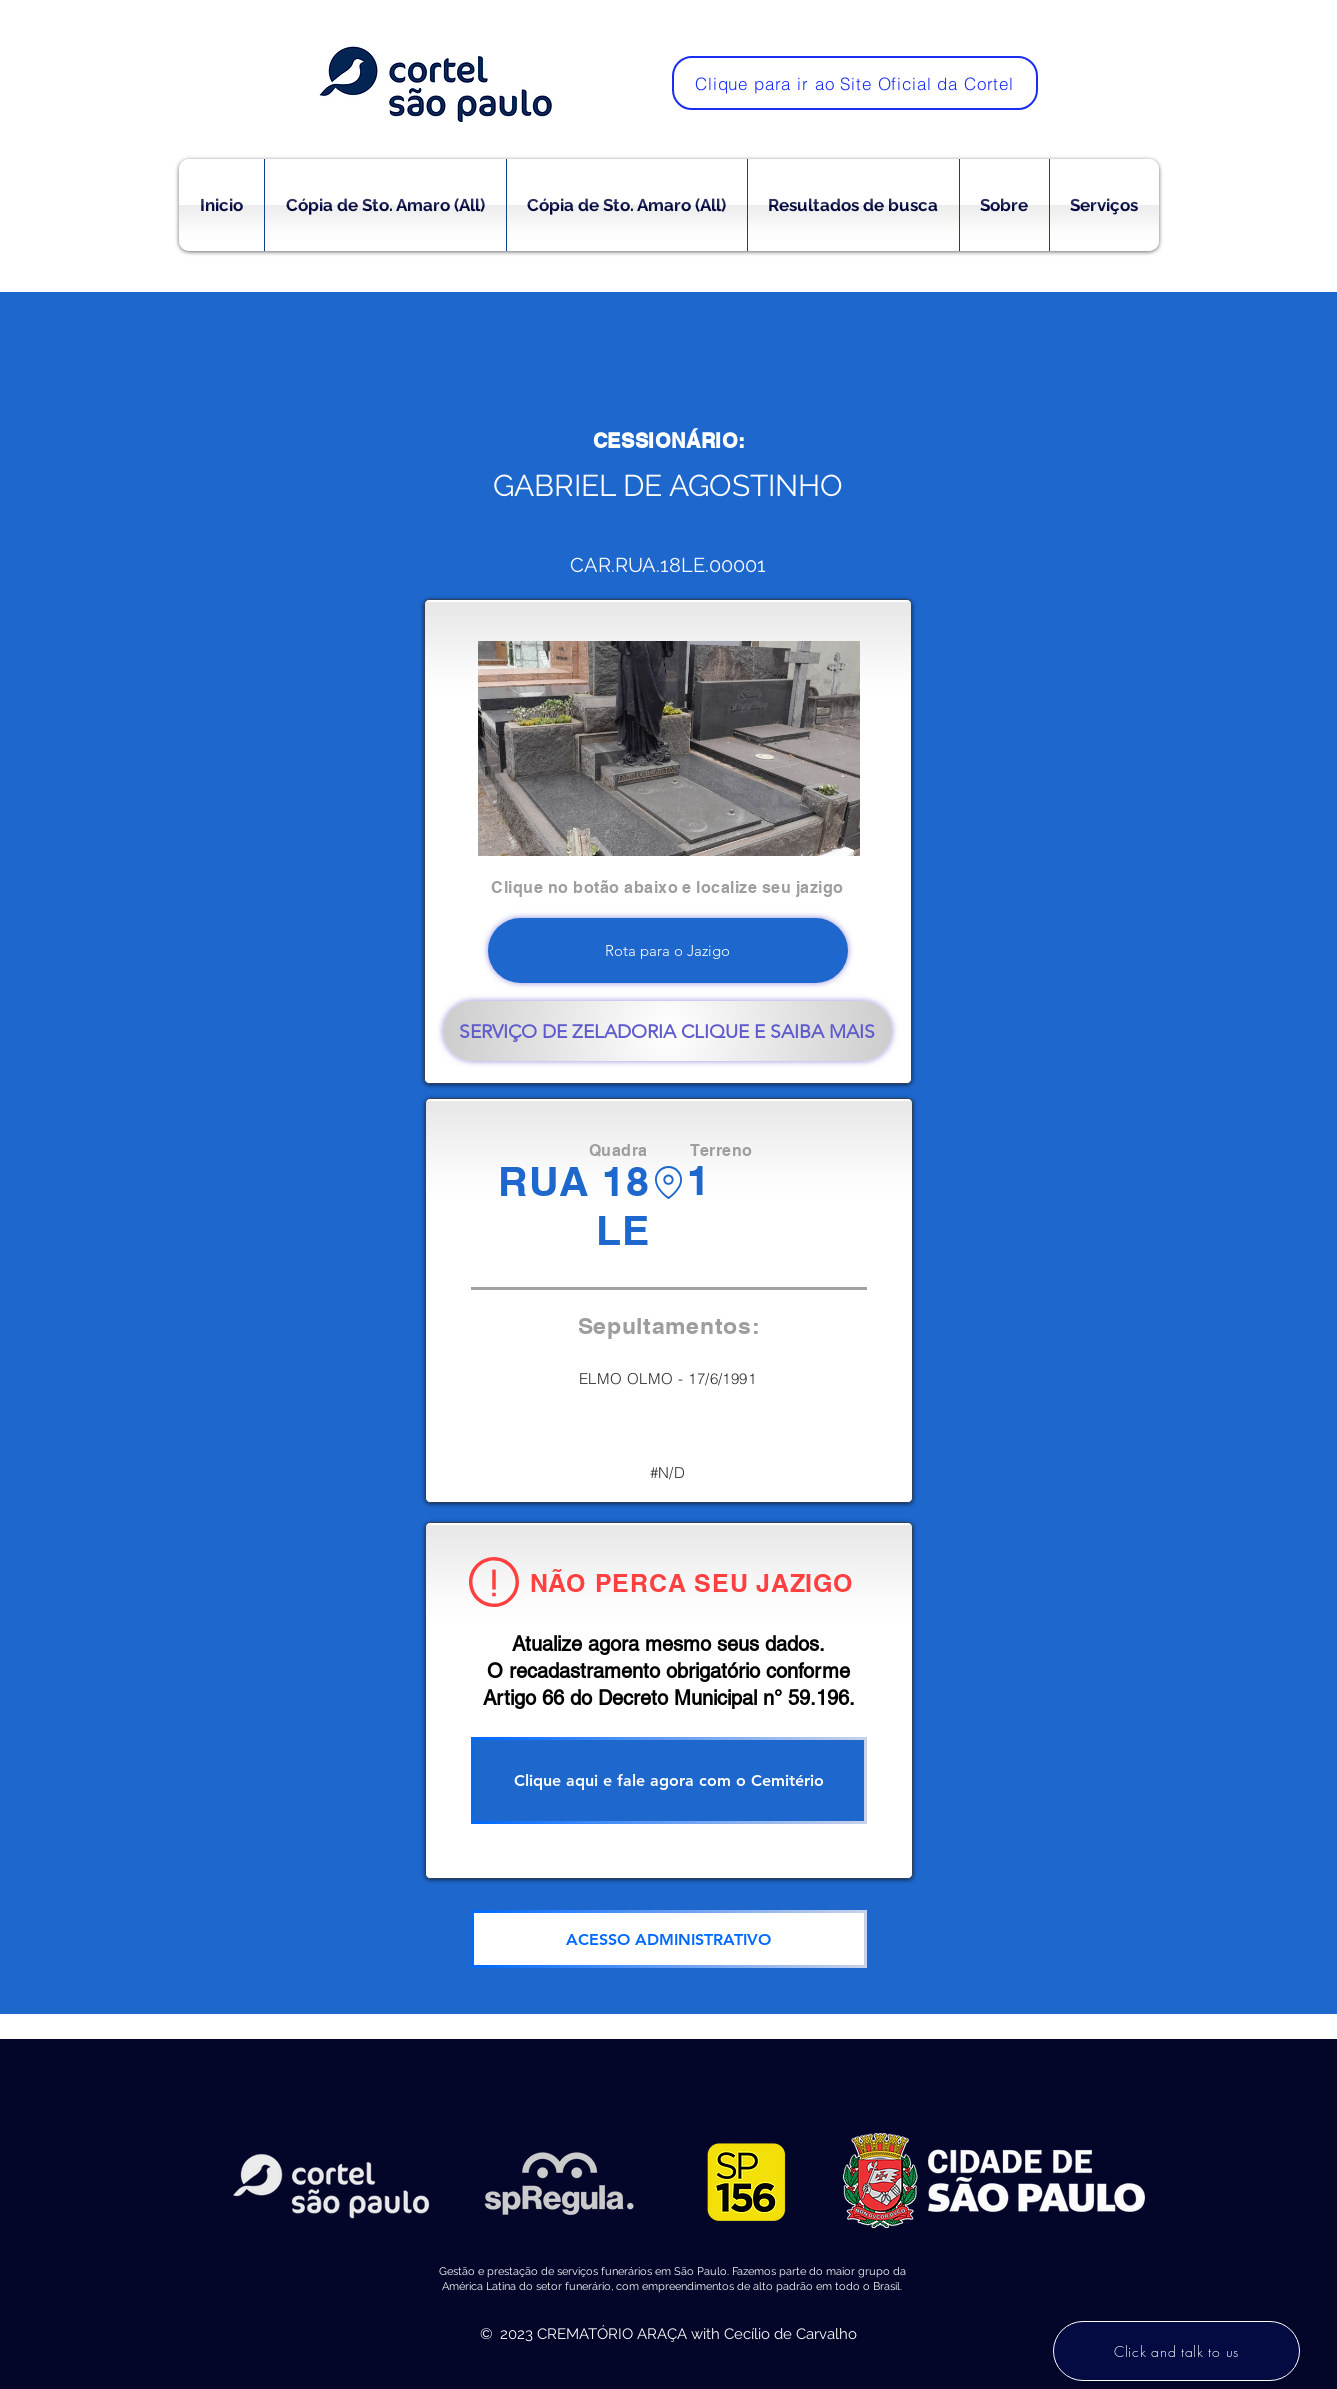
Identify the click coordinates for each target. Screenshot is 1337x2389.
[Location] (668, 1182)
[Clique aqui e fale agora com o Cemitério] (669, 1780)
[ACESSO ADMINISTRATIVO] (669, 1939)
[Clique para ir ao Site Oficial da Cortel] (855, 83)
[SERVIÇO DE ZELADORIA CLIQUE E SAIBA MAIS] (667, 1031)
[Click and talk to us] (1176, 2351)
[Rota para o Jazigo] (668, 950)
